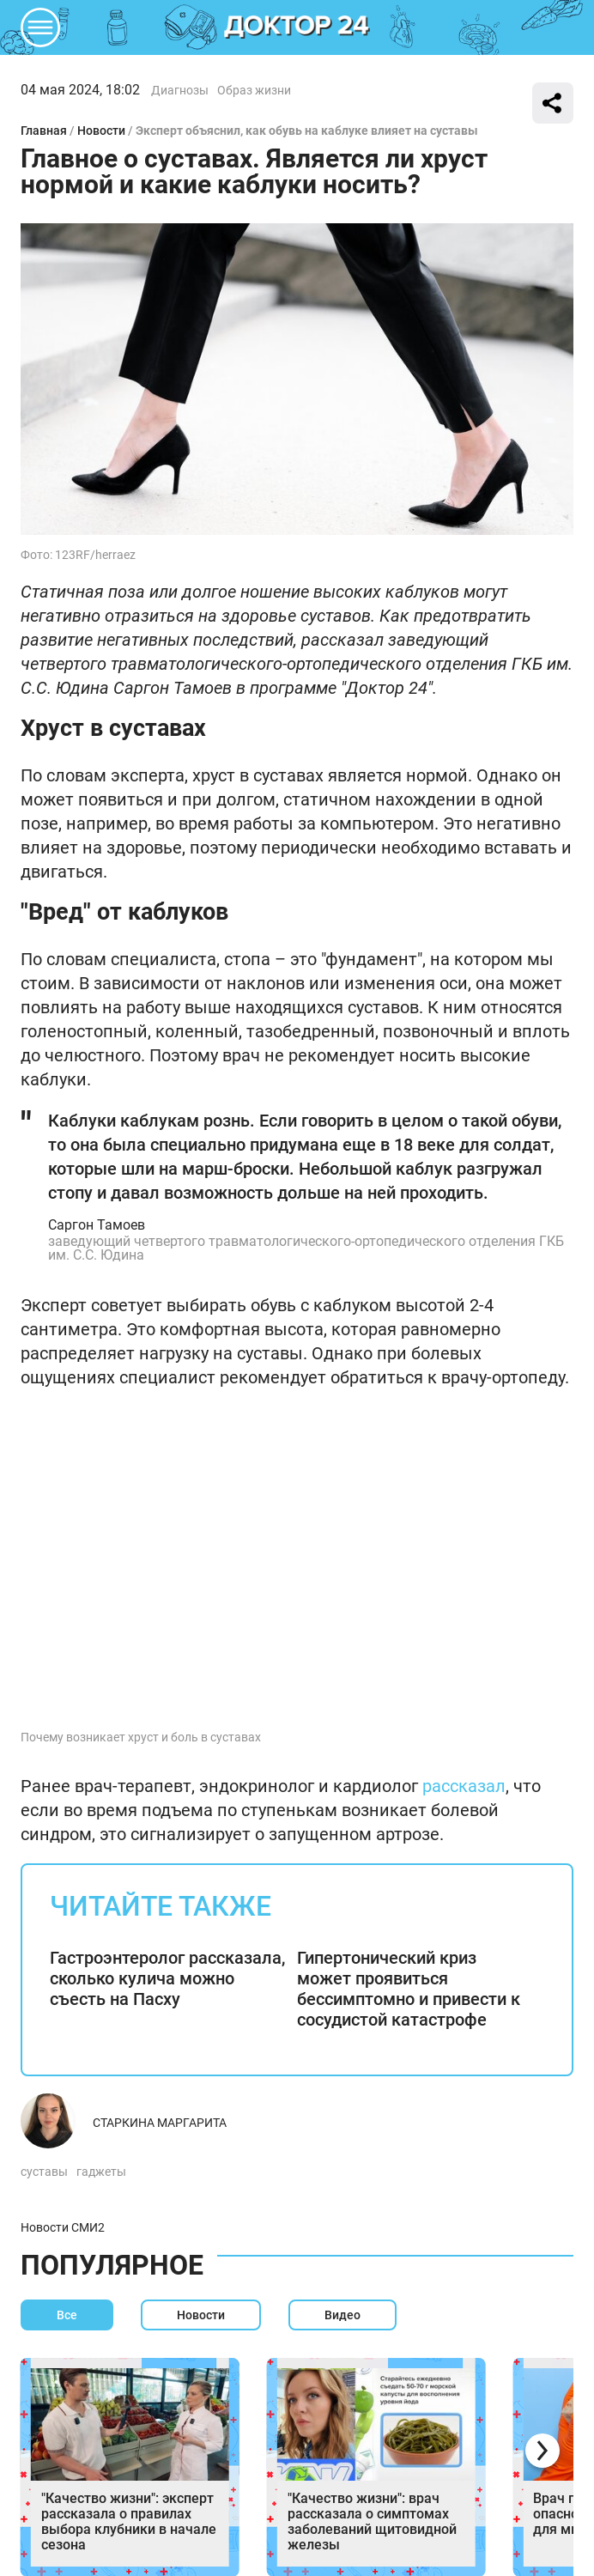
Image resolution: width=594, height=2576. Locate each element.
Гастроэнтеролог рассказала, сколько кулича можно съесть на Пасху (167, 1978)
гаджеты (101, 2172)
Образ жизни (254, 90)
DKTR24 (297, 27)
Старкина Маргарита (160, 2122)
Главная (44, 130)
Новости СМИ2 (63, 2227)
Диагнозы (180, 90)
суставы (44, 2172)
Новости (101, 130)
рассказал (464, 1786)
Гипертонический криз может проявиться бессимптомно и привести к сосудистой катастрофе (408, 1988)
